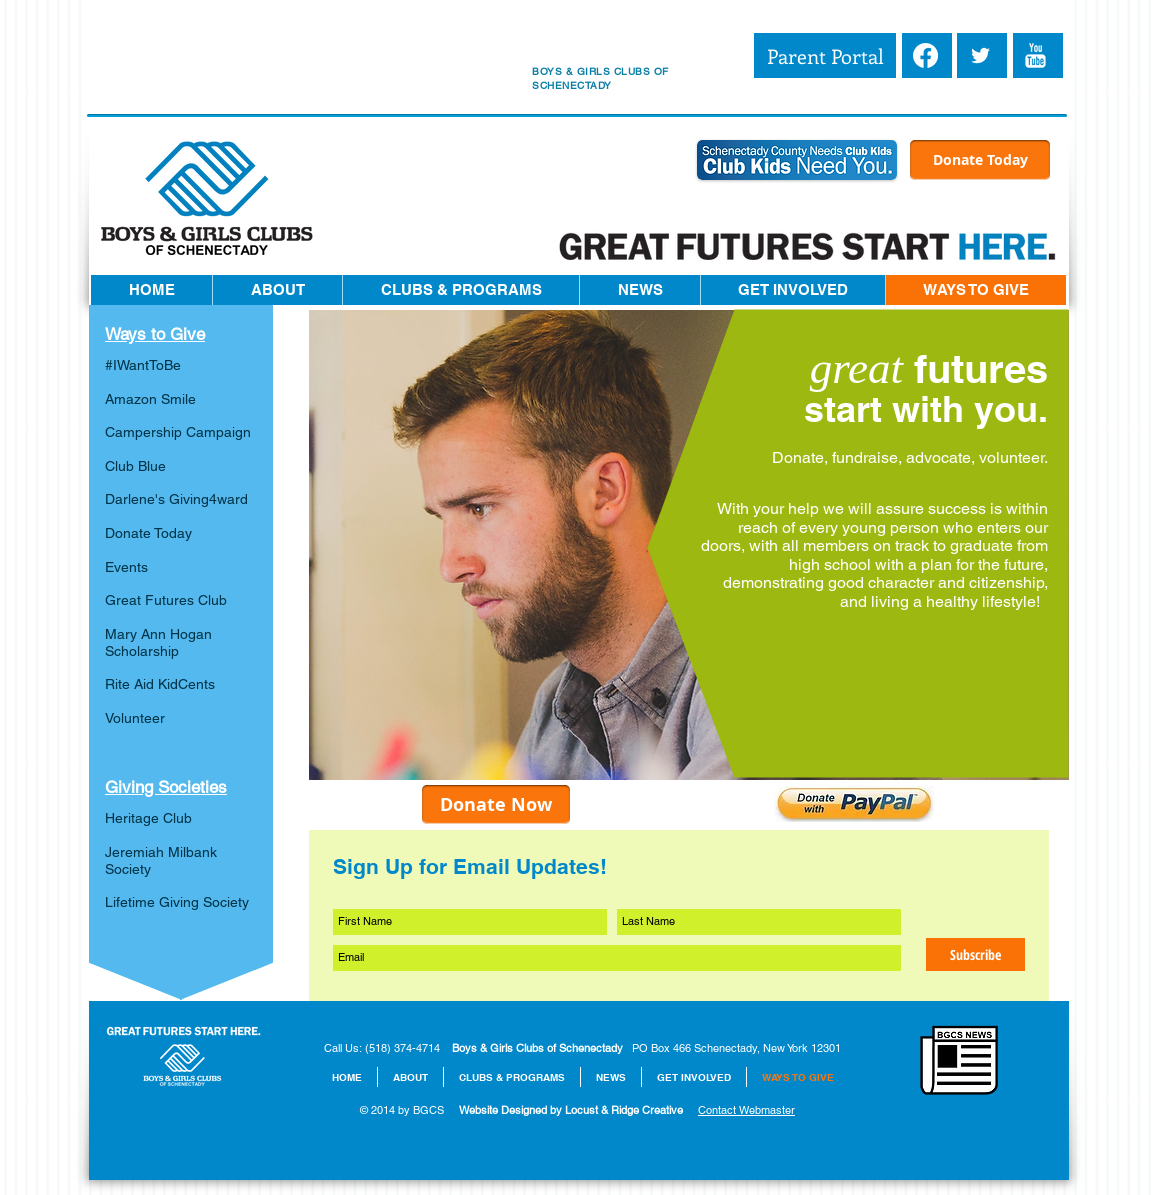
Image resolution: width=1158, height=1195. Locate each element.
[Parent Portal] (825, 55)
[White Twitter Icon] (980, 55)
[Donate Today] (980, 160)
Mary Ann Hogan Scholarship (158, 642)
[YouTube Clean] (1035, 55)
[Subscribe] (975, 954)
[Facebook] (925, 55)
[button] (277, 290)
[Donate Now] (496, 804)
